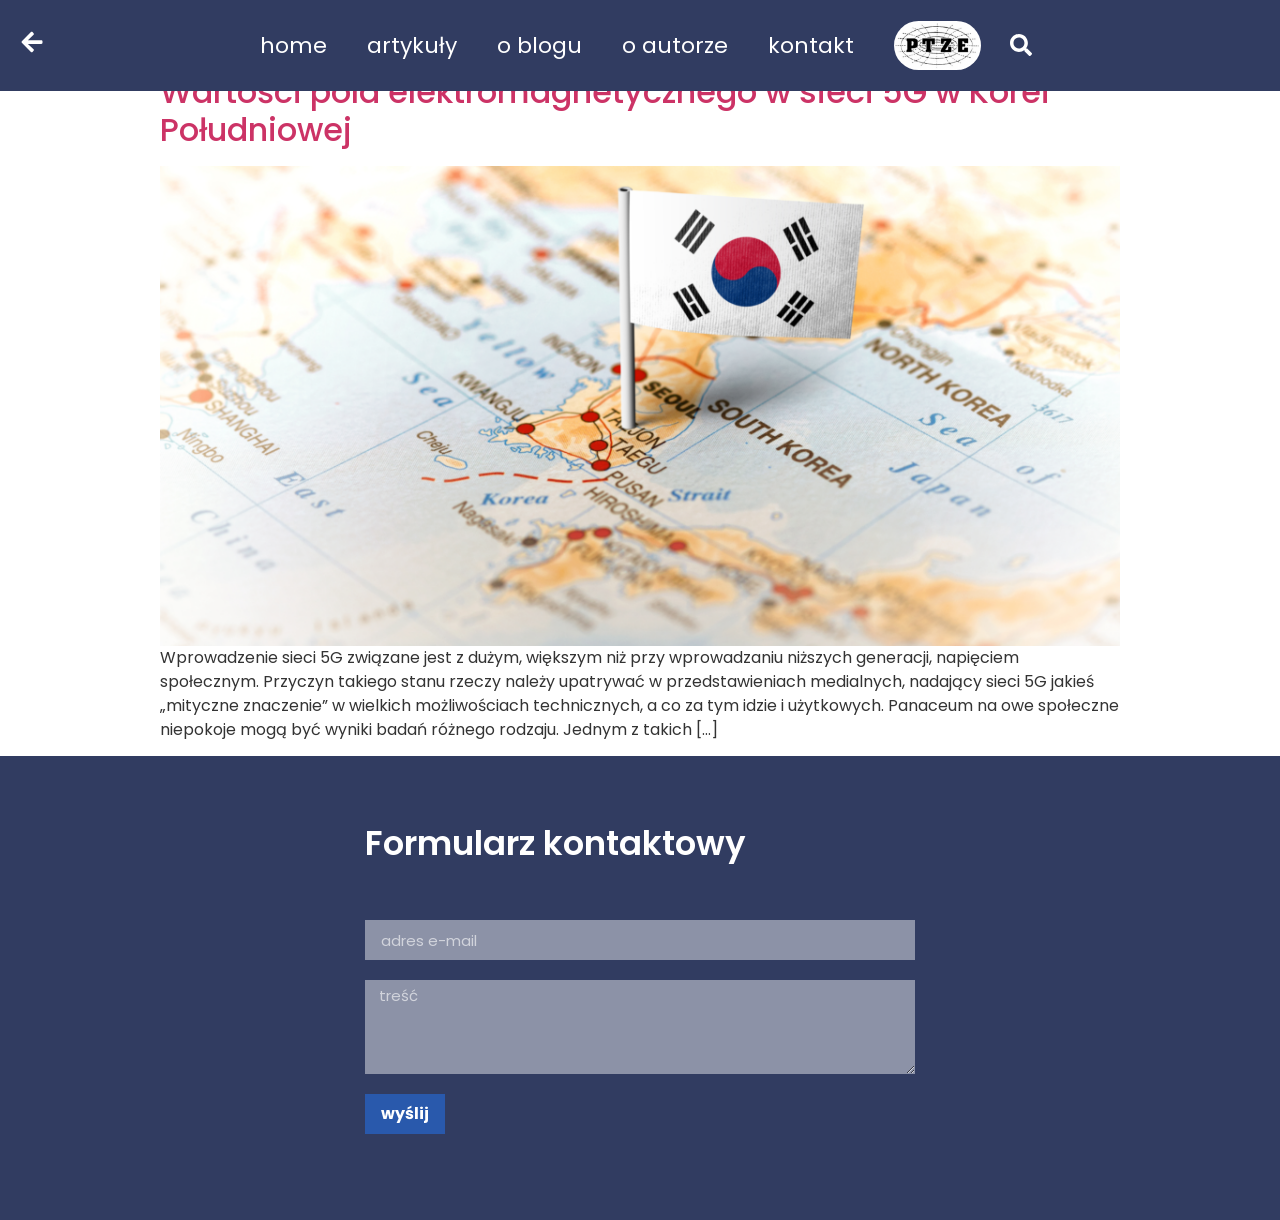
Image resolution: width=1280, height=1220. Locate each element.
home (293, 45)
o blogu (539, 45)
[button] (1021, 45)
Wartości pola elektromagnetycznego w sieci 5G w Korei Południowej (605, 110)
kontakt (811, 45)
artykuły (412, 45)
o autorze (675, 45)
